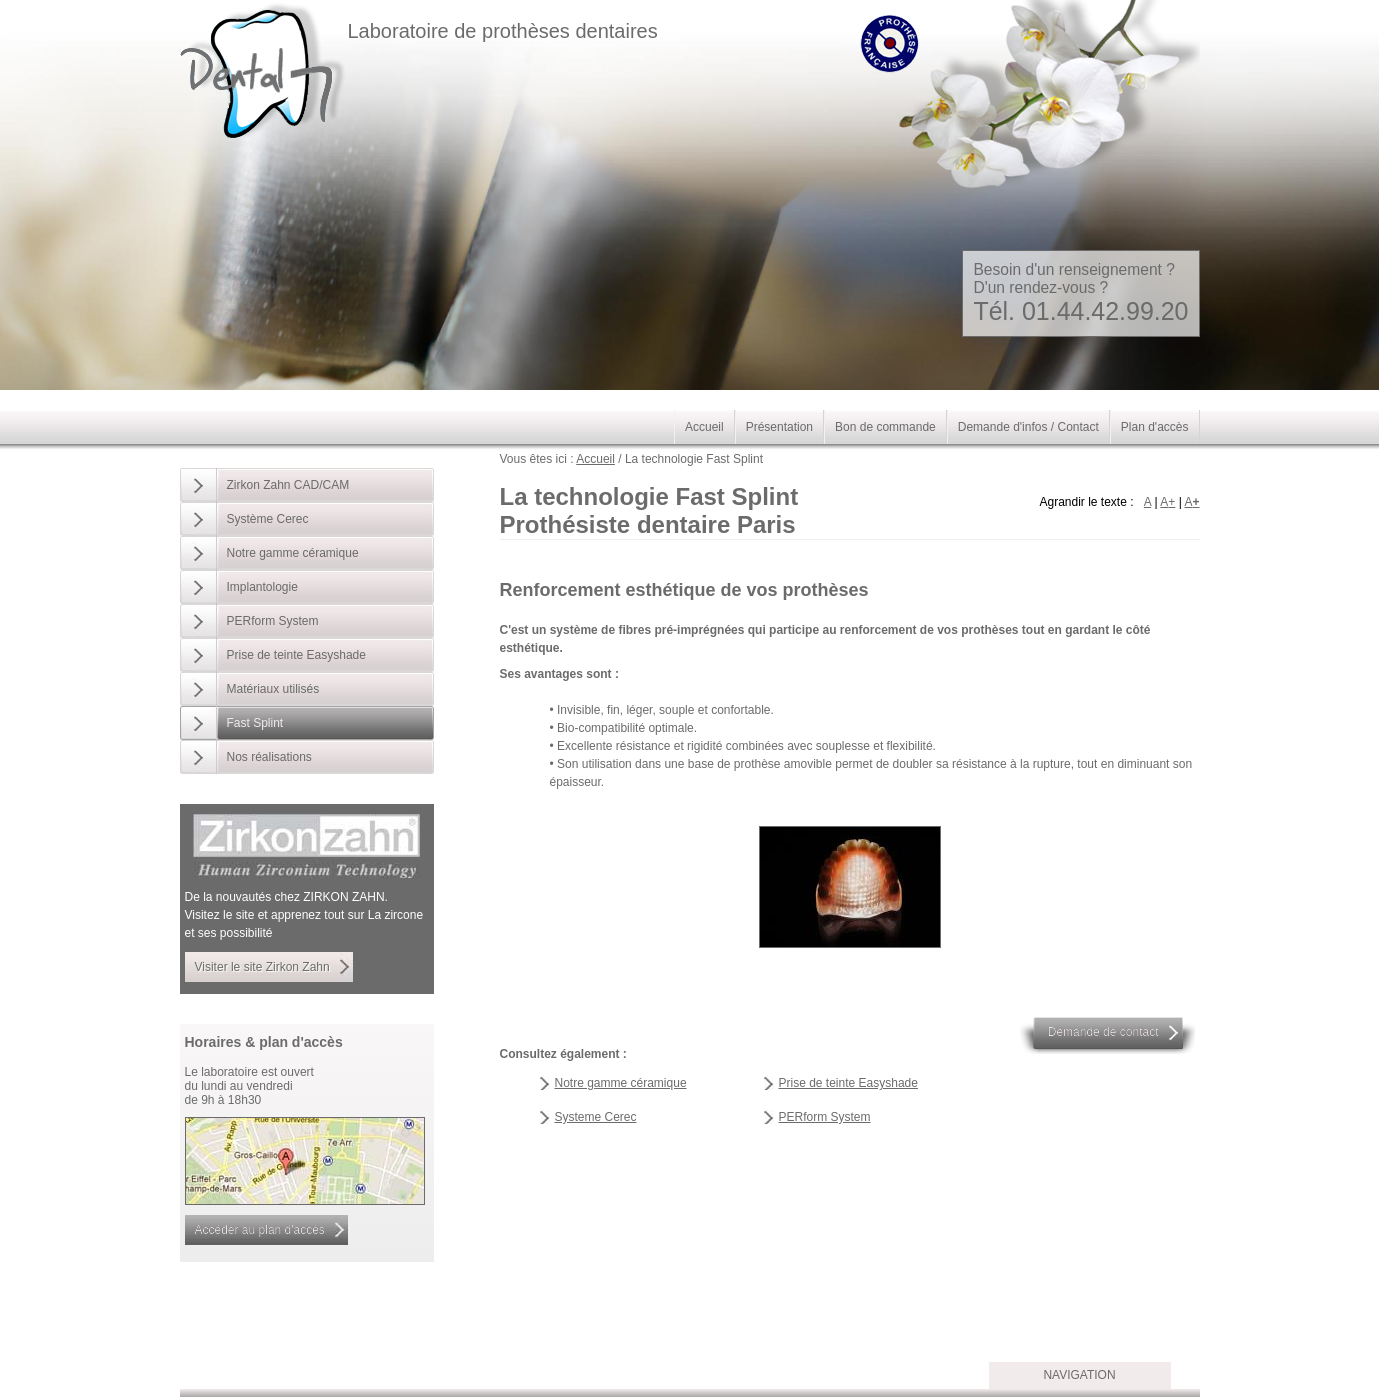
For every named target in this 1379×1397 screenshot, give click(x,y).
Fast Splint (255, 723)
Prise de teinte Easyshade (848, 1083)
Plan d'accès (1155, 427)
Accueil (595, 459)
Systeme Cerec (596, 1117)
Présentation (779, 427)
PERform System (825, 1117)
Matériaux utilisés (273, 689)
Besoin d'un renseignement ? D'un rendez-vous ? (1080, 293)
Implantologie (262, 587)
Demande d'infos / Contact (1028, 427)
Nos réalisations (269, 757)
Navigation (1079, 1375)
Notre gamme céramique (621, 1083)
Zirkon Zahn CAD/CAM (288, 485)
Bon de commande (885, 427)
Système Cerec (268, 519)
